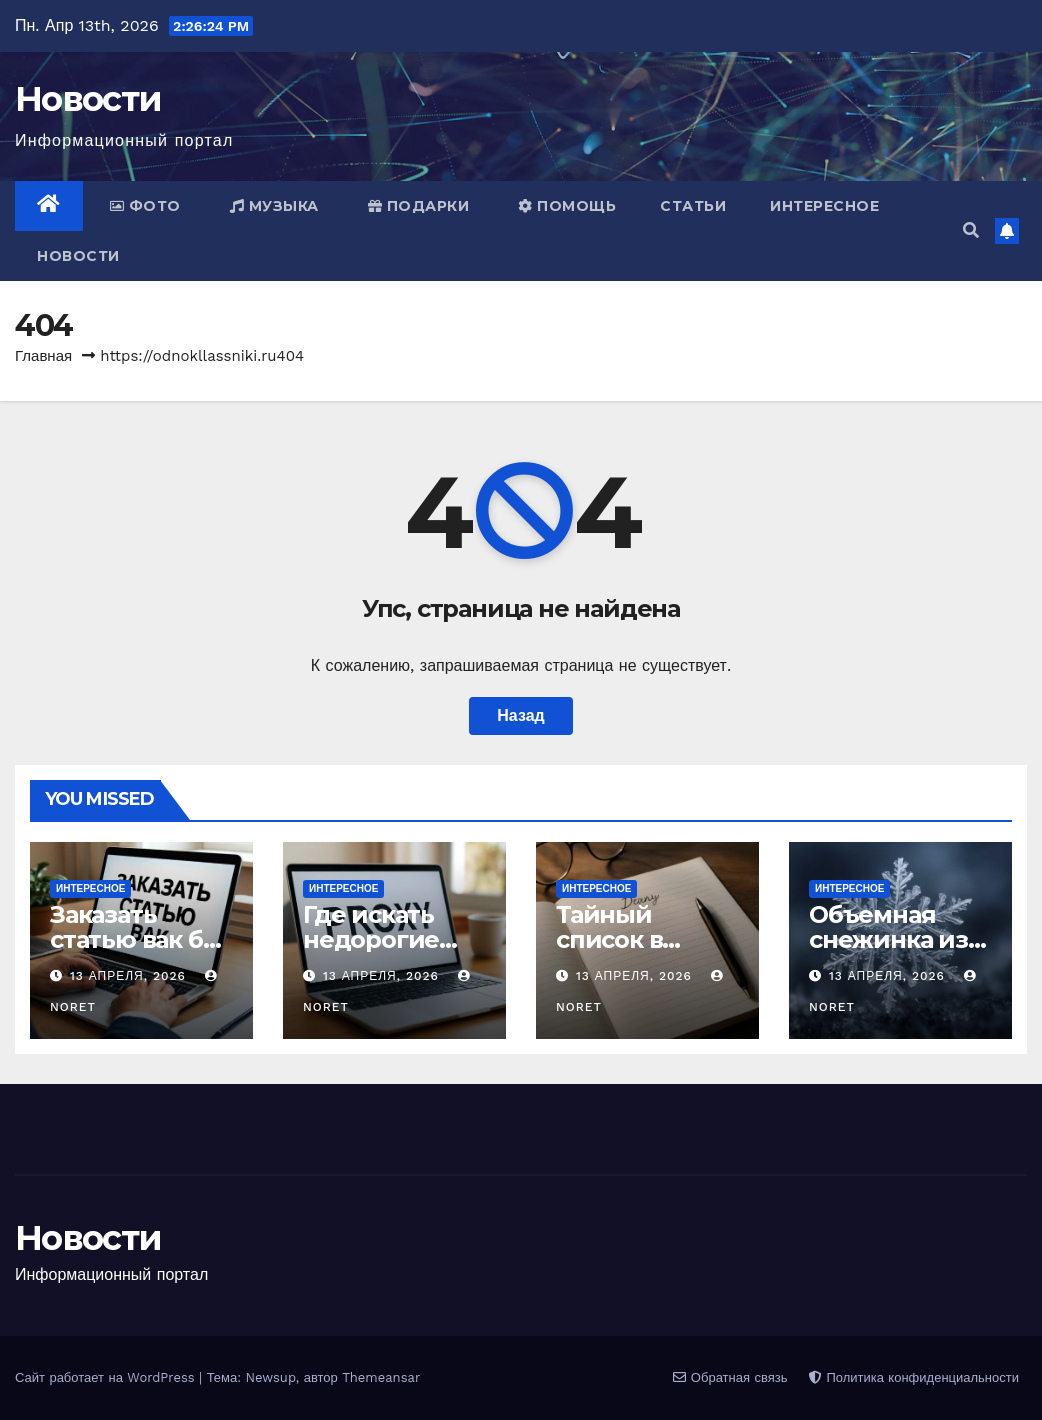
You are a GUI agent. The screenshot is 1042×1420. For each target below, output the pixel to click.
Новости (88, 99)
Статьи (693, 206)
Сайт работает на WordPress (107, 1377)
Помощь (567, 206)
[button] (971, 230)
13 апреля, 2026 (130, 976)
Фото (145, 206)
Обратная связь (730, 1377)
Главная (43, 356)
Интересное (824, 206)
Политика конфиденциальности (914, 1377)
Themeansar (381, 1377)
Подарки (419, 206)
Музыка (274, 206)
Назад (520, 715)
